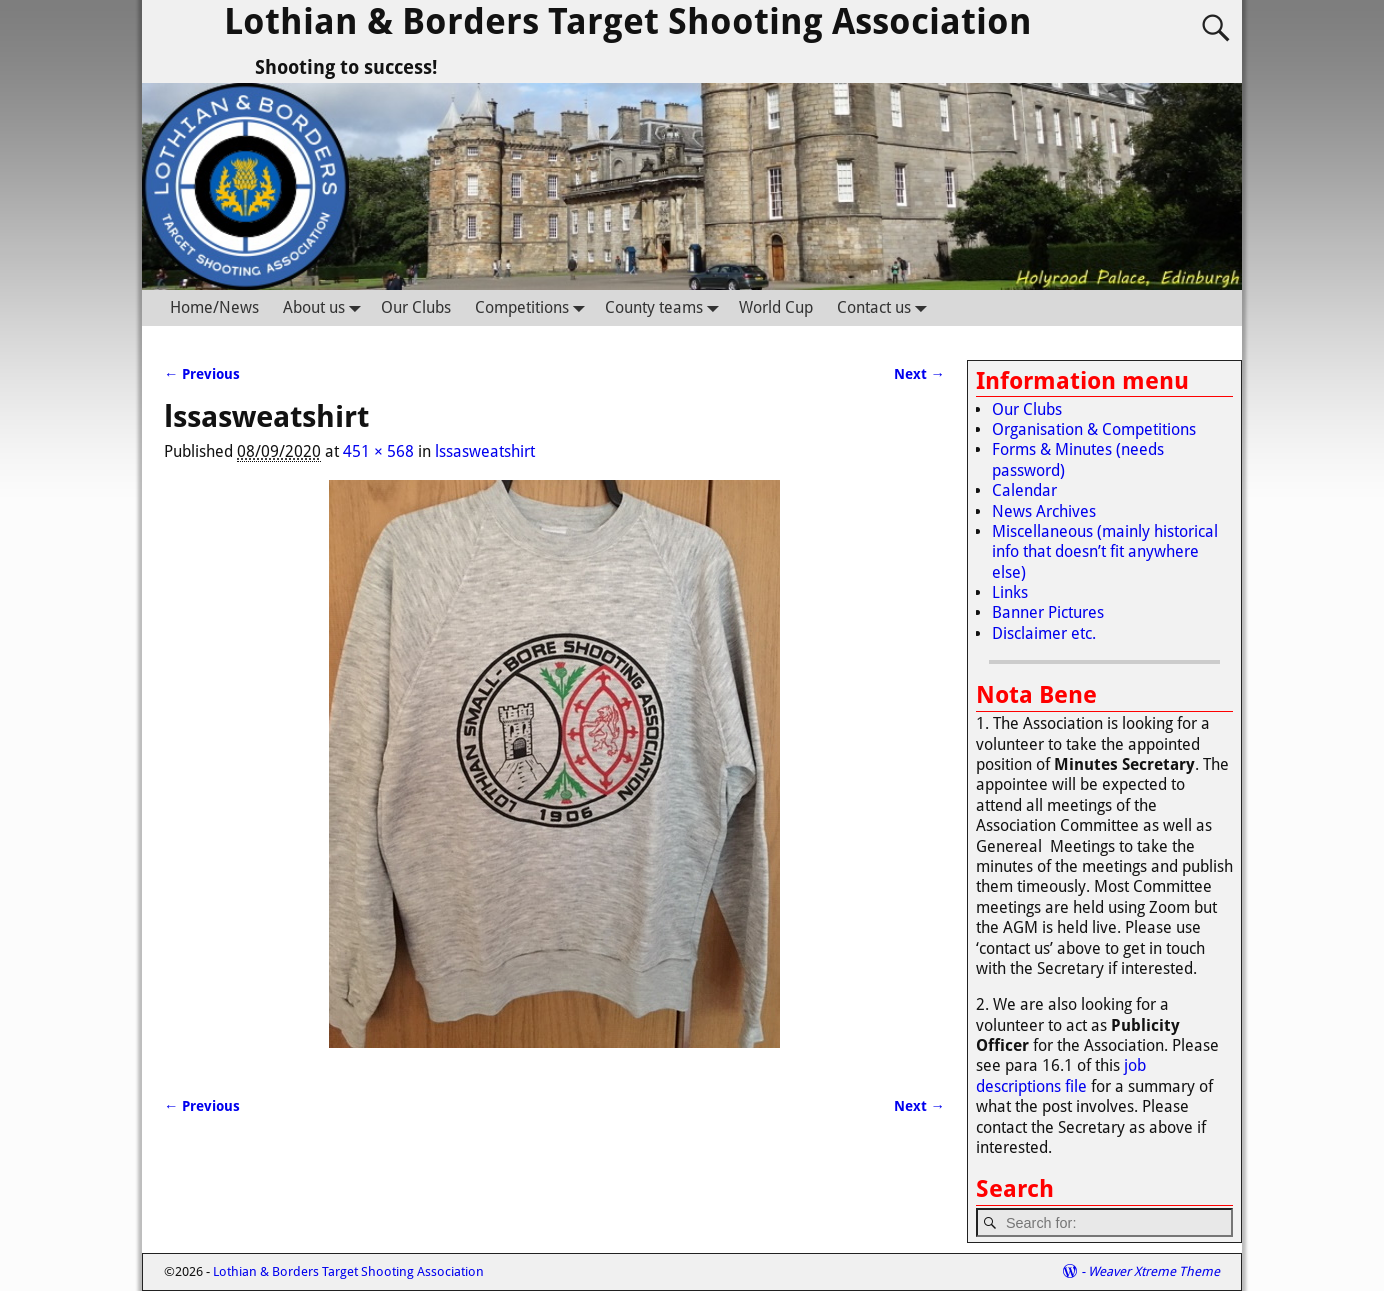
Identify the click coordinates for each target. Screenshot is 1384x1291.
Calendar (1024, 490)
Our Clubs (416, 307)
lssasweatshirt (485, 451)
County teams (666, 307)
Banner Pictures (1048, 612)
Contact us (886, 307)
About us (326, 307)
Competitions (534, 307)
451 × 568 (378, 451)
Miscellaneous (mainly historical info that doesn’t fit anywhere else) (1105, 552)
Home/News (214, 307)
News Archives (1044, 511)
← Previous (202, 374)
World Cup (776, 307)
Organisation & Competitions (1094, 429)
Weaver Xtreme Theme (1154, 1271)
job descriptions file (1061, 1075)
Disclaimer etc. (1044, 633)
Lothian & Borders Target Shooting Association (628, 21)
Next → (919, 374)
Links (1010, 592)
